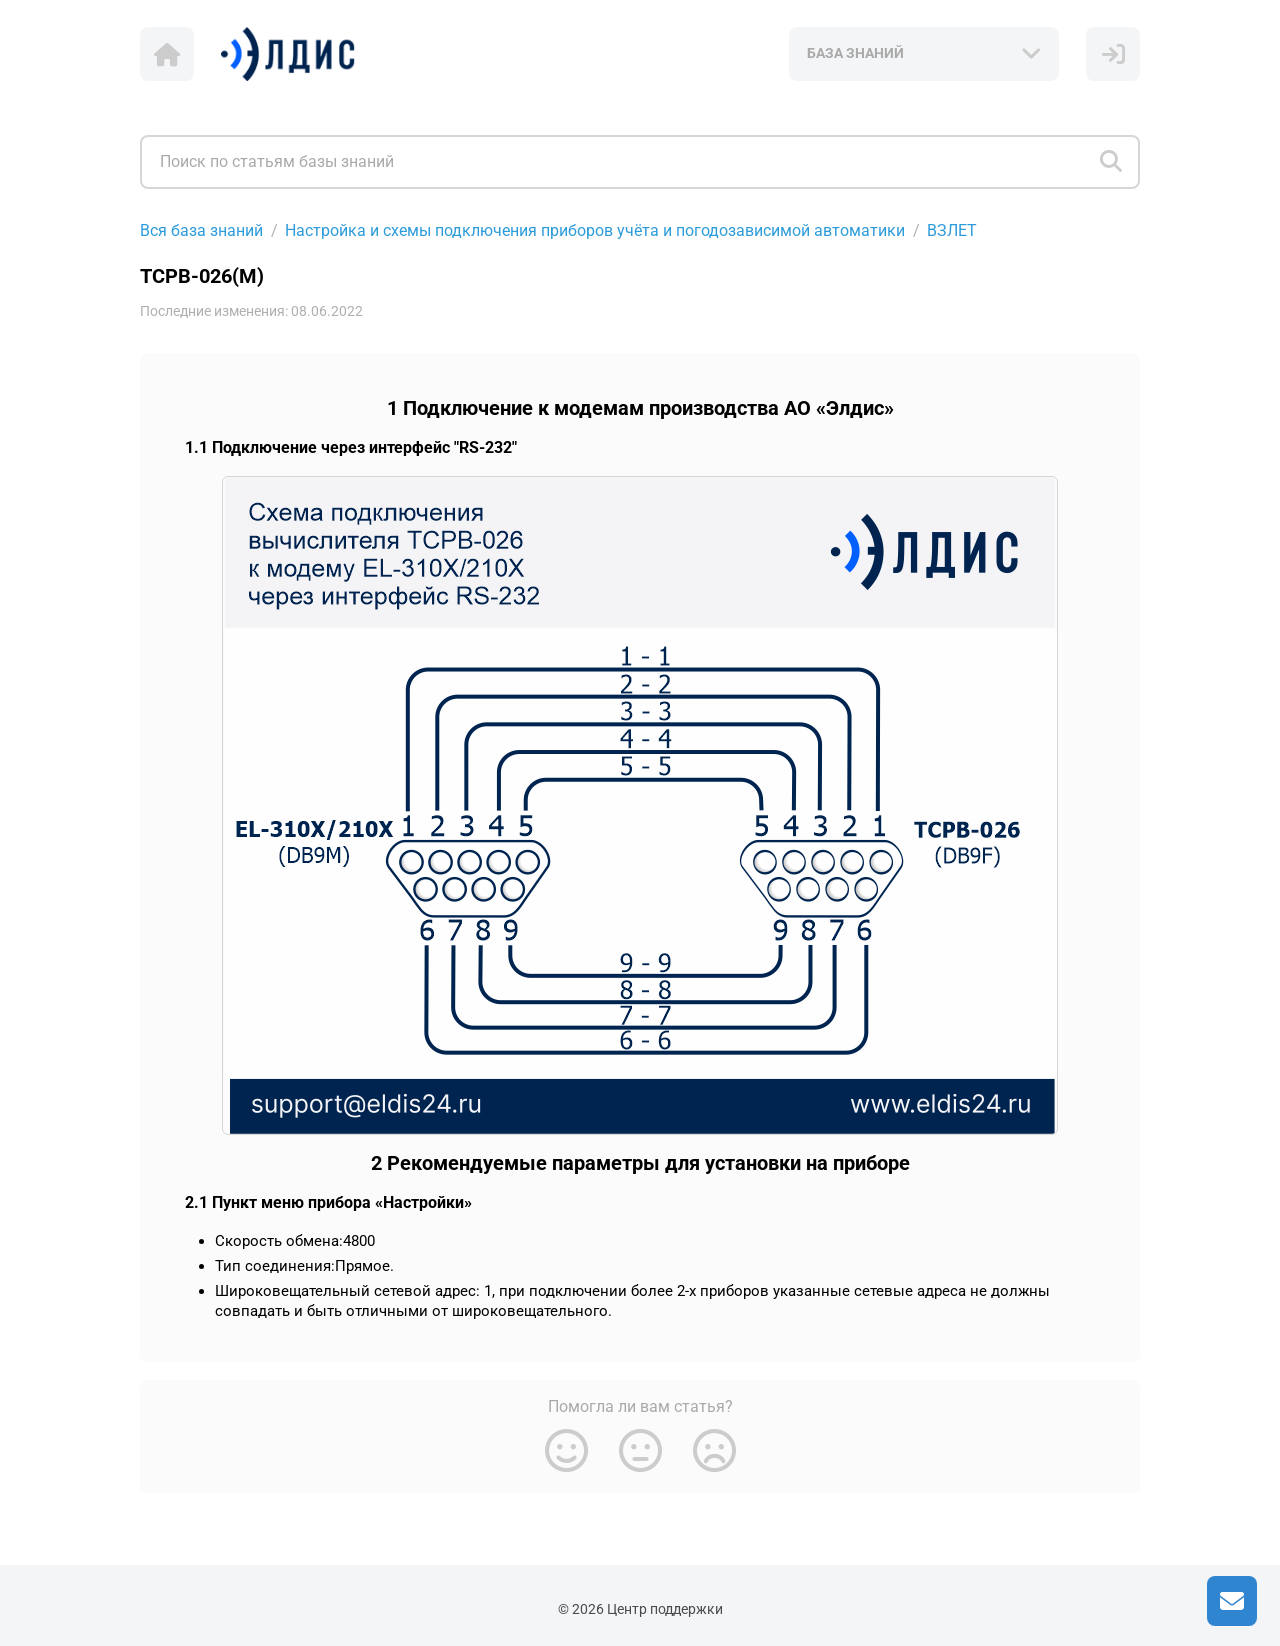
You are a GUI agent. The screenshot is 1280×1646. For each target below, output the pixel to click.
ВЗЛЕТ (952, 230)
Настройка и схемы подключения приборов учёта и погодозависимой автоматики (595, 230)
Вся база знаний (201, 230)
